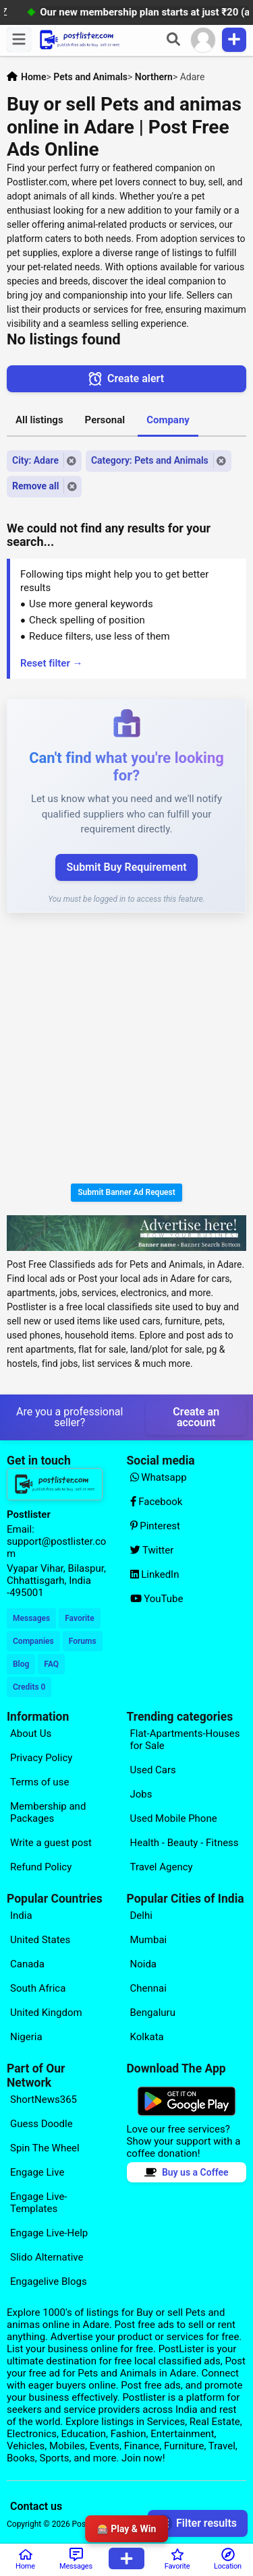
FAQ (51, 1664)
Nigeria (26, 2037)
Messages (31, 1618)
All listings (39, 420)
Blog (21, 1664)
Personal (105, 420)
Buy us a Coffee (186, 2172)
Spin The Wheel (45, 2148)
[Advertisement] (126, 1050)
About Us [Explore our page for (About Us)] (30, 1733)
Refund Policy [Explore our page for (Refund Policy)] (41, 1867)
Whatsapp (158, 1477)
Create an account (196, 1417)
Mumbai (148, 1940)
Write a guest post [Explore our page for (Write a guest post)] (51, 1843)
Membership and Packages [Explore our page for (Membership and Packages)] (48, 1812)
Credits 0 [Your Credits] (29, 1687)
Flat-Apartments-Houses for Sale (185, 1739)
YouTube (157, 1599)
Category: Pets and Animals (149, 460)
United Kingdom (46, 2012)
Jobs (141, 1794)
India (21, 1915)
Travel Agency (161, 1867)
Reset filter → (51, 663)
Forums (82, 1641)
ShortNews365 (43, 2099)
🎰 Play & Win (127, 2528)
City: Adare (35, 460)
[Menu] (19, 40)
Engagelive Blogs (48, 2281)
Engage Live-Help (49, 2233)
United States (40, 1940)
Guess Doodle (41, 2124)
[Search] (173, 40)
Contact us (36, 2506)
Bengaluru (152, 2012)
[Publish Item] (234, 40)
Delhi (141, 1915)
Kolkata (147, 2037)
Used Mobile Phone (173, 1818)
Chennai (148, 1988)
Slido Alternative (46, 2257)
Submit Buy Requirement (126, 867)
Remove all (35, 486)
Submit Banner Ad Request (126, 1192)
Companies (33, 1641)
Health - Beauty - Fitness (184, 1843)
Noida (143, 1964)
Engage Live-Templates (38, 2202)
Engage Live (37, 2172)
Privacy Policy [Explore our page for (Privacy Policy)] (41, 1758)
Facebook (156, 1502)
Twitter (152, 1550)
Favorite (79, 1618)
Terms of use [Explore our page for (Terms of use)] (39, 1782)
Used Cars (153, 1770)
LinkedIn (154, 1574)
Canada (27, 1964)
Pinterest (155, 1526)
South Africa (37, 1988)
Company (168, 420)
